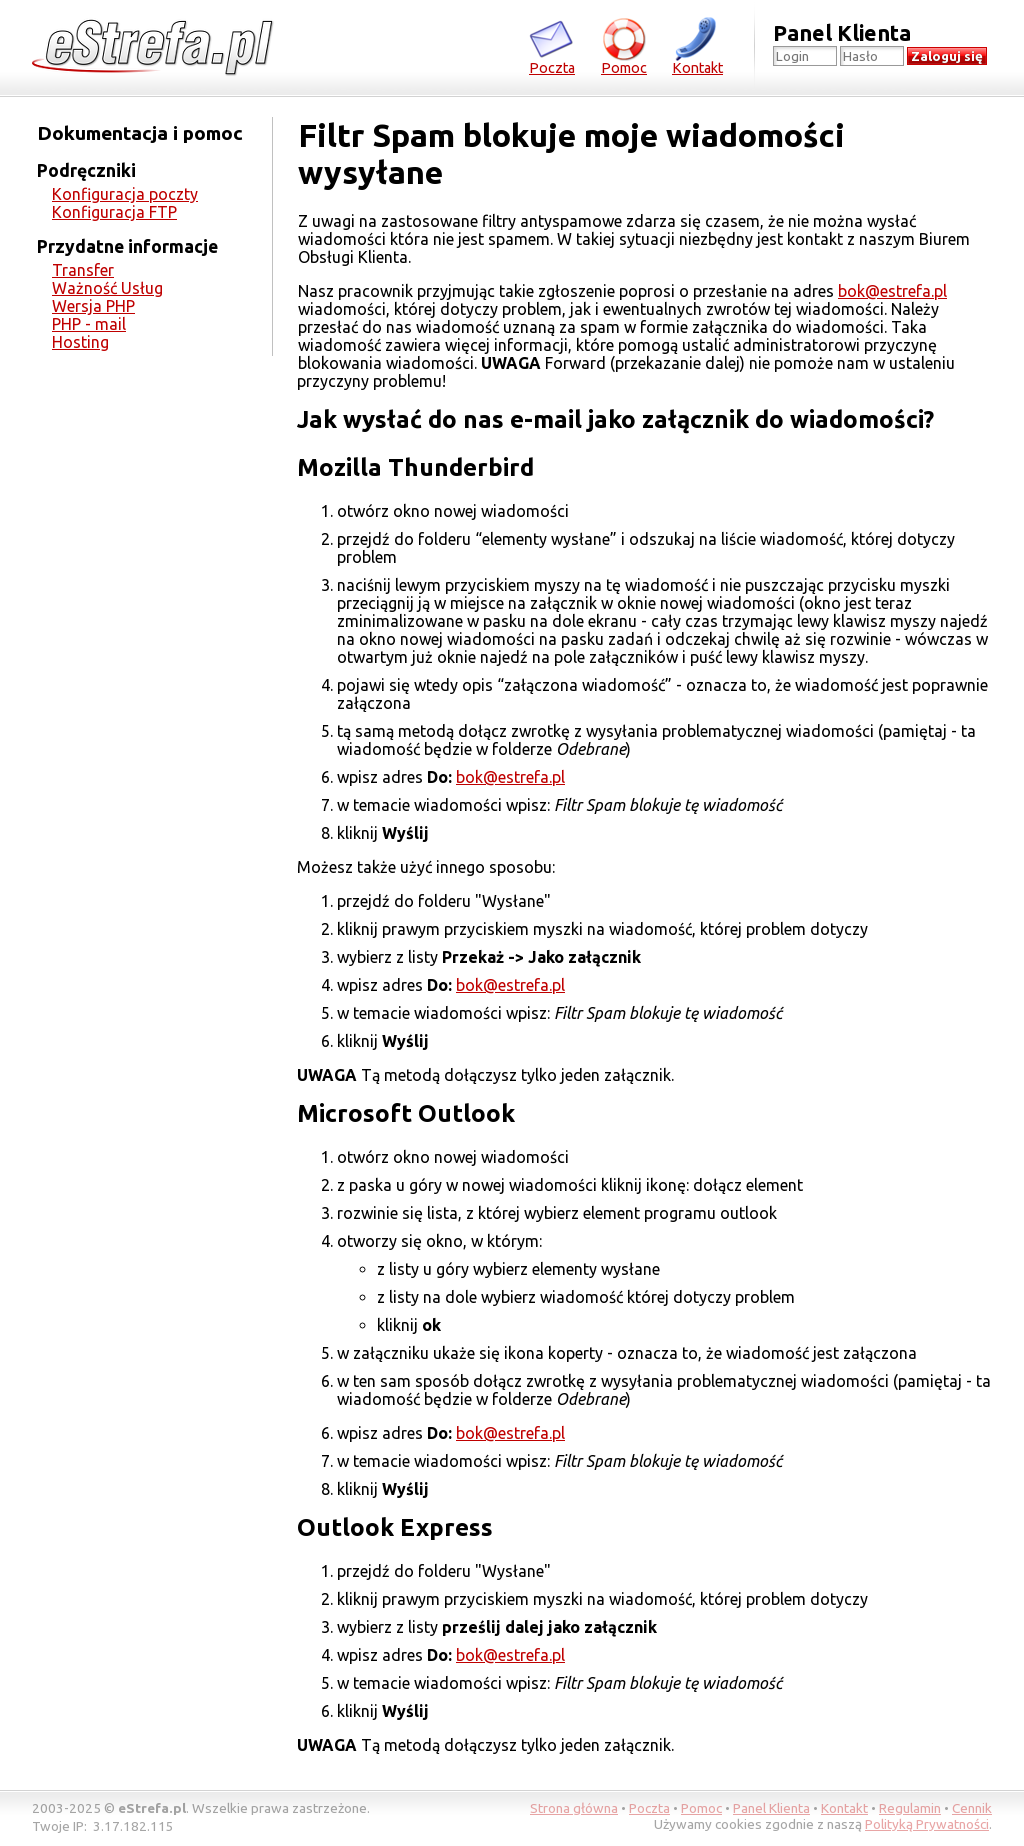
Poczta (552, 45)
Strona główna (574, 1808)
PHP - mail (89, 324)
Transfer (83, 270)
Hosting (80, 342)
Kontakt (697, 45)
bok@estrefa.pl (892, 291)
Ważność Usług (107, 288)
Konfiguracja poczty (125, 194)
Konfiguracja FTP (114, 212)
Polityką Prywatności (927, 1824)
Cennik (972, 1808)
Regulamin (910, 1808)
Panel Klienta (771, 1808)
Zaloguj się (947, 56)
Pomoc (624, 45)
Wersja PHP (93, 306)
